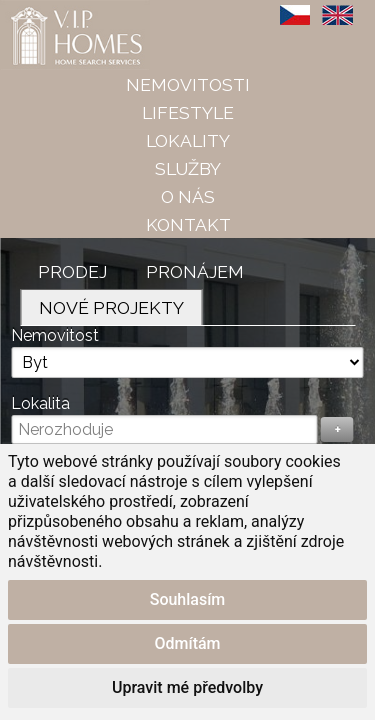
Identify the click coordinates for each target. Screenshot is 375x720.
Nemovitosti (188, 84)
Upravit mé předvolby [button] (187, 687)
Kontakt (188, 224)
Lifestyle (188, 112)
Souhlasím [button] (188, 599)
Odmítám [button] (187, 643)
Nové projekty (111, 307)
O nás (188, 196)
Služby (188, 168)
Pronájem (195, 271)
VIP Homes (49, 11)
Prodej (72, 271)
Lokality (188, 140)
